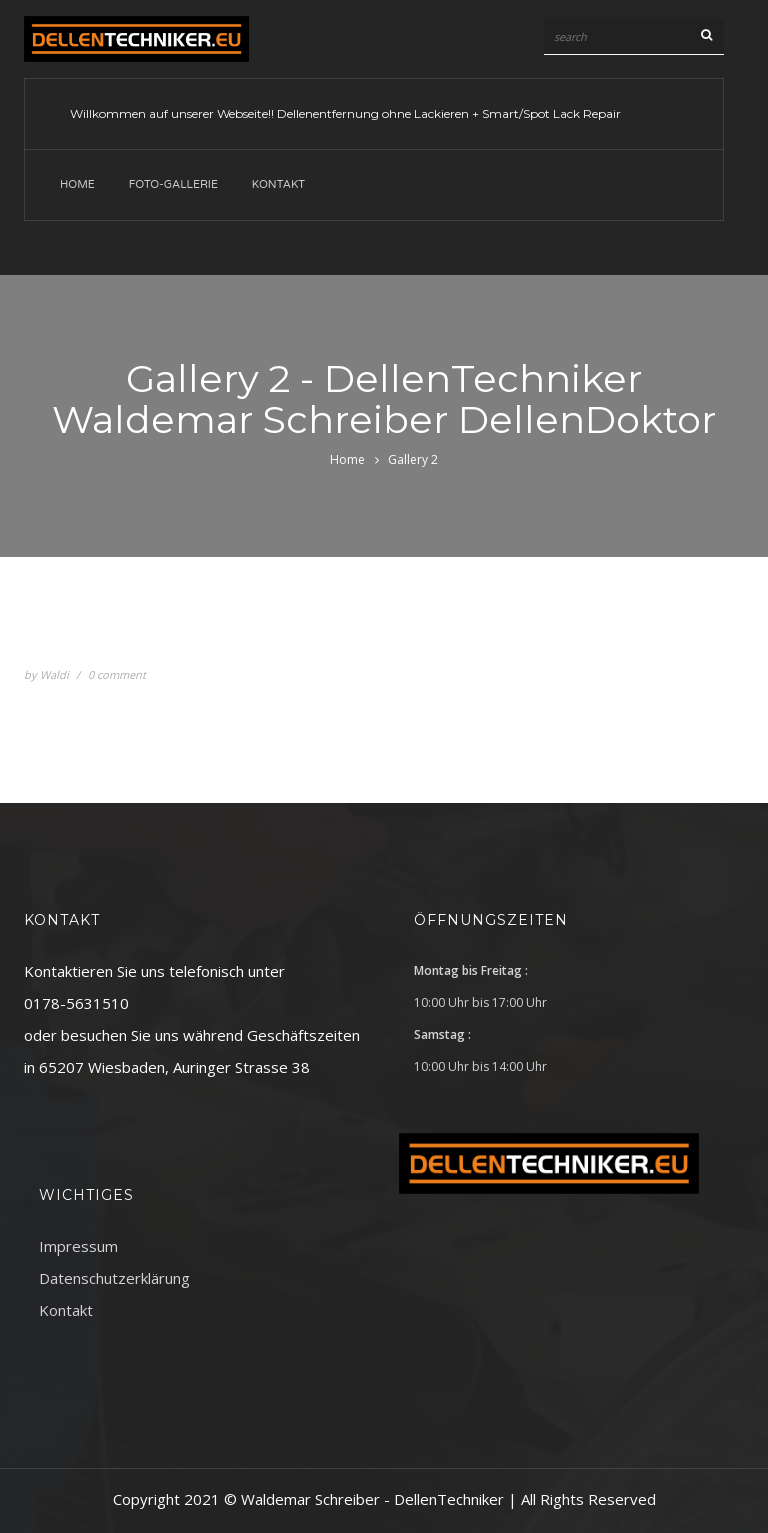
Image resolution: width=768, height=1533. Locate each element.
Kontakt (278, 184)
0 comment (117, 674)
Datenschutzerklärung (114, 1278)
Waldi (54, 674)
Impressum (78, 1246)
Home (77, 184)
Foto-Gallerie (173, 184)
